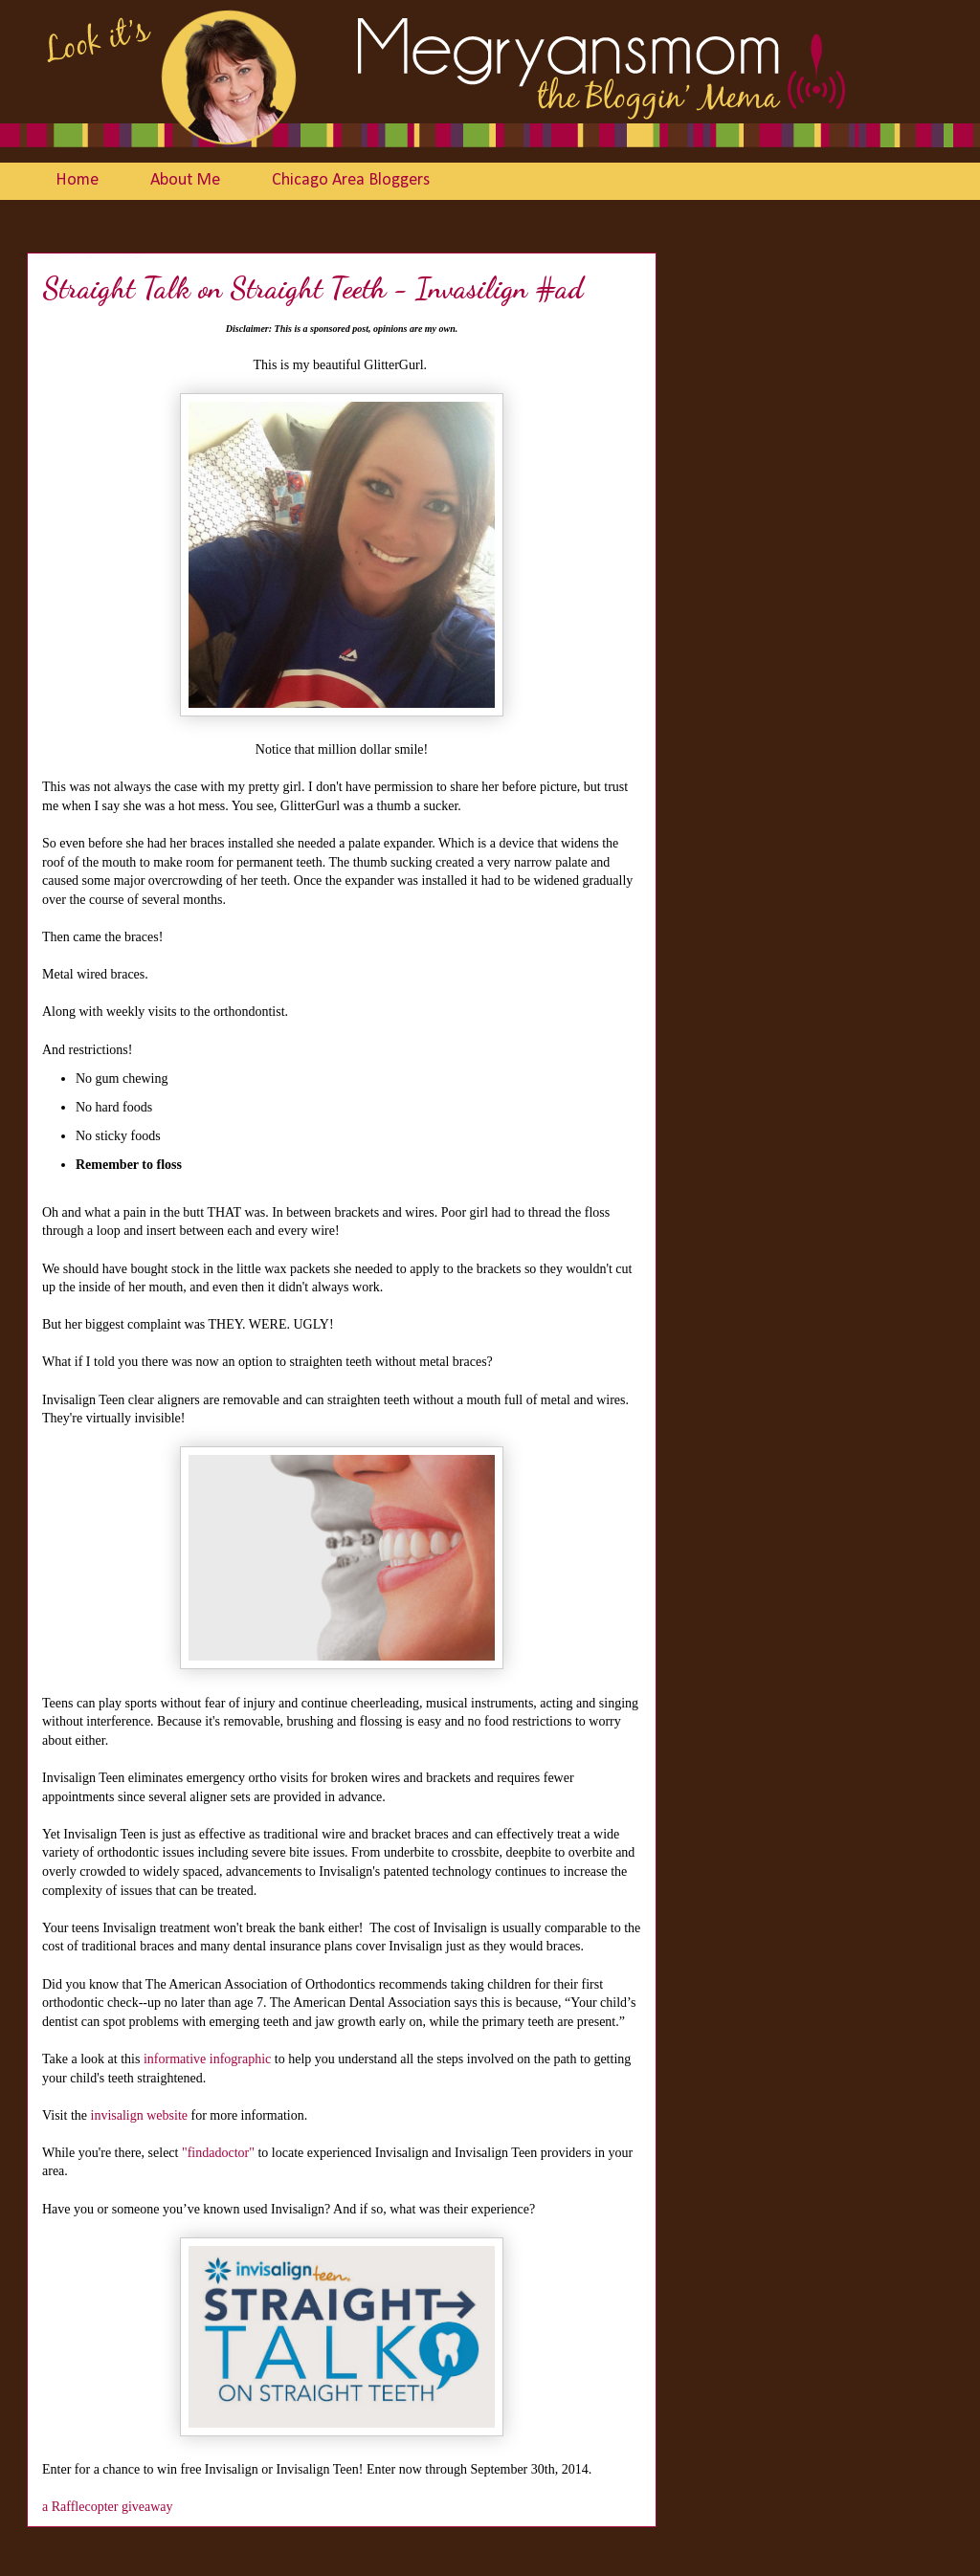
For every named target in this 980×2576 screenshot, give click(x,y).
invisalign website (140, 2115)
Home (77, 180)
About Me (185, 180)
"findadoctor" (218, 2153)
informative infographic (207, 2059)
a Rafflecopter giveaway (107, 2506)
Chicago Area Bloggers (351, 180)
